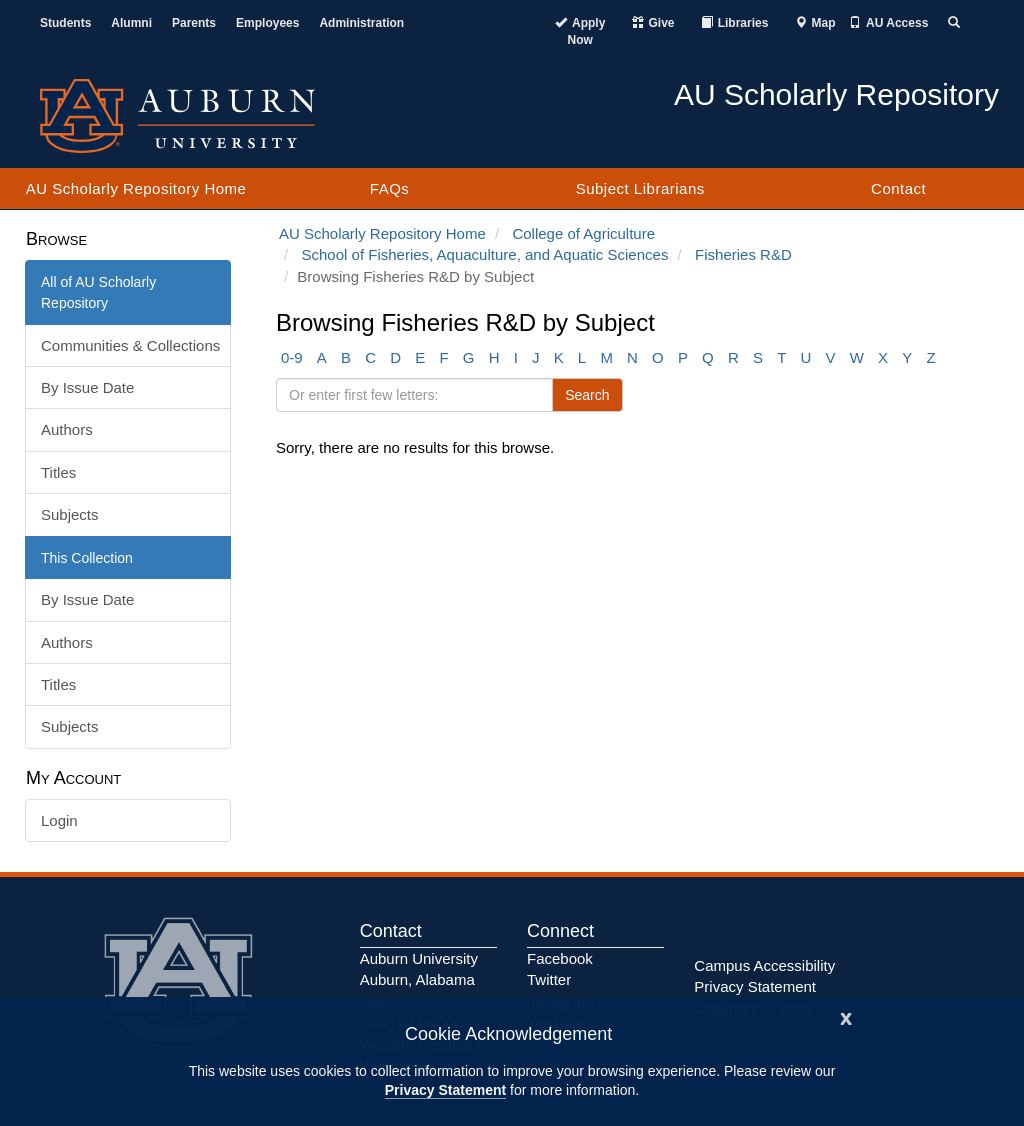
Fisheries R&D (743, 254)
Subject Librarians (640, 188)
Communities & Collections (130, 345)
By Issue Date (87, 387)
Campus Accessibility (764, 965)
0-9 (292, 357)
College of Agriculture (583, 233)
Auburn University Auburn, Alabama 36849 (419, 980)
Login (59, 820)
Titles (58, 472)
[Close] (846, 1016)
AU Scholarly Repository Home (136, 188)
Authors (67, 429)
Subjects (70, 514)
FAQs (390, 188)
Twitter (549, 979)
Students (65, 23)
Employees (267, 23)
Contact (898, 188)
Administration (361, 23)
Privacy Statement (445, 1090)
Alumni (131, 23)
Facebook (560, 958)
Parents (194, 23)
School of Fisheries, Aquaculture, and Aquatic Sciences (485, 254)
